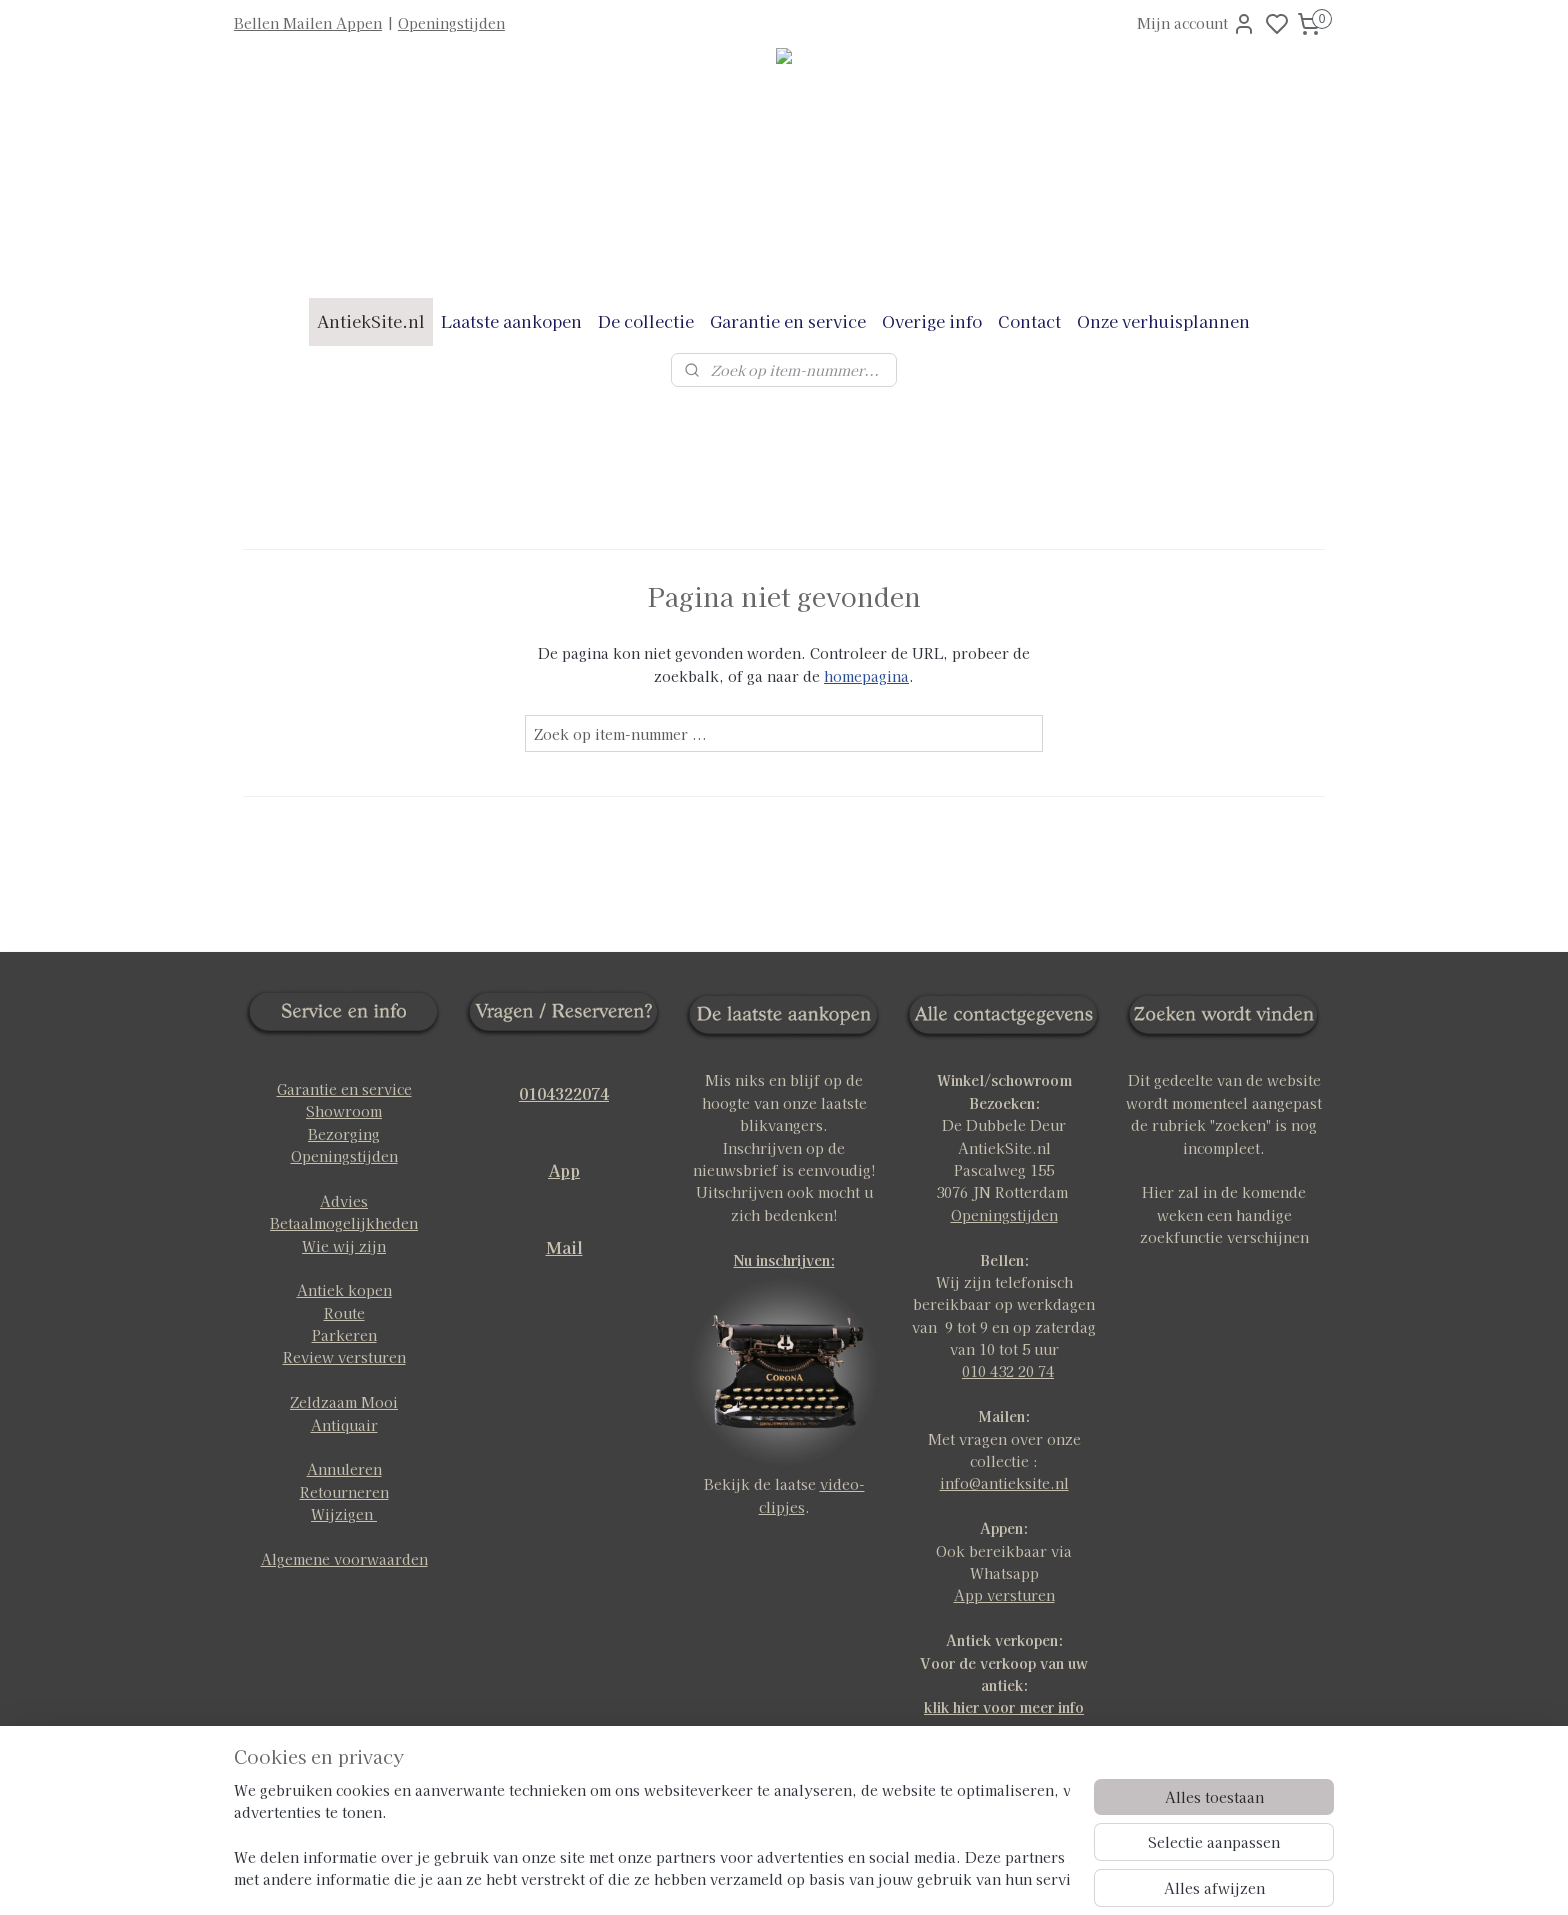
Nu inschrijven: (784, 1260)
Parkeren (344, 1335)
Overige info (932, 321)
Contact (1029, 321)
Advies (344, 1201)
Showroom (344, 1111)
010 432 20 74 (1008, 1371)
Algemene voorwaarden (344, 1559)
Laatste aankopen (511, 321)
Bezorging (344, 1134)
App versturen (1004, 1595)
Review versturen (344, 1357)
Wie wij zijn (344, 1246)
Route (344, 1313)
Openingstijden (451, 23)
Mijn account (1196, 24)
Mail (564, 1247)
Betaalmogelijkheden (344, 1223)
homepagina (866, 676)
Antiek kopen (344, 1290)
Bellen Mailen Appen (308, 23)
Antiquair (344, 1425)
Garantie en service (788, 321)
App (564, 1170)
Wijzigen (344, 1514)
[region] (652, 1836)
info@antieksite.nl (1004, 1483)
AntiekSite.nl (371, 321)
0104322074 (564, 1093)
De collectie (646, 321)
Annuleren (344, 1469)
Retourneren (344, 1492)
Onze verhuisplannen (1163, 321)
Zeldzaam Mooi (344, 1402)
